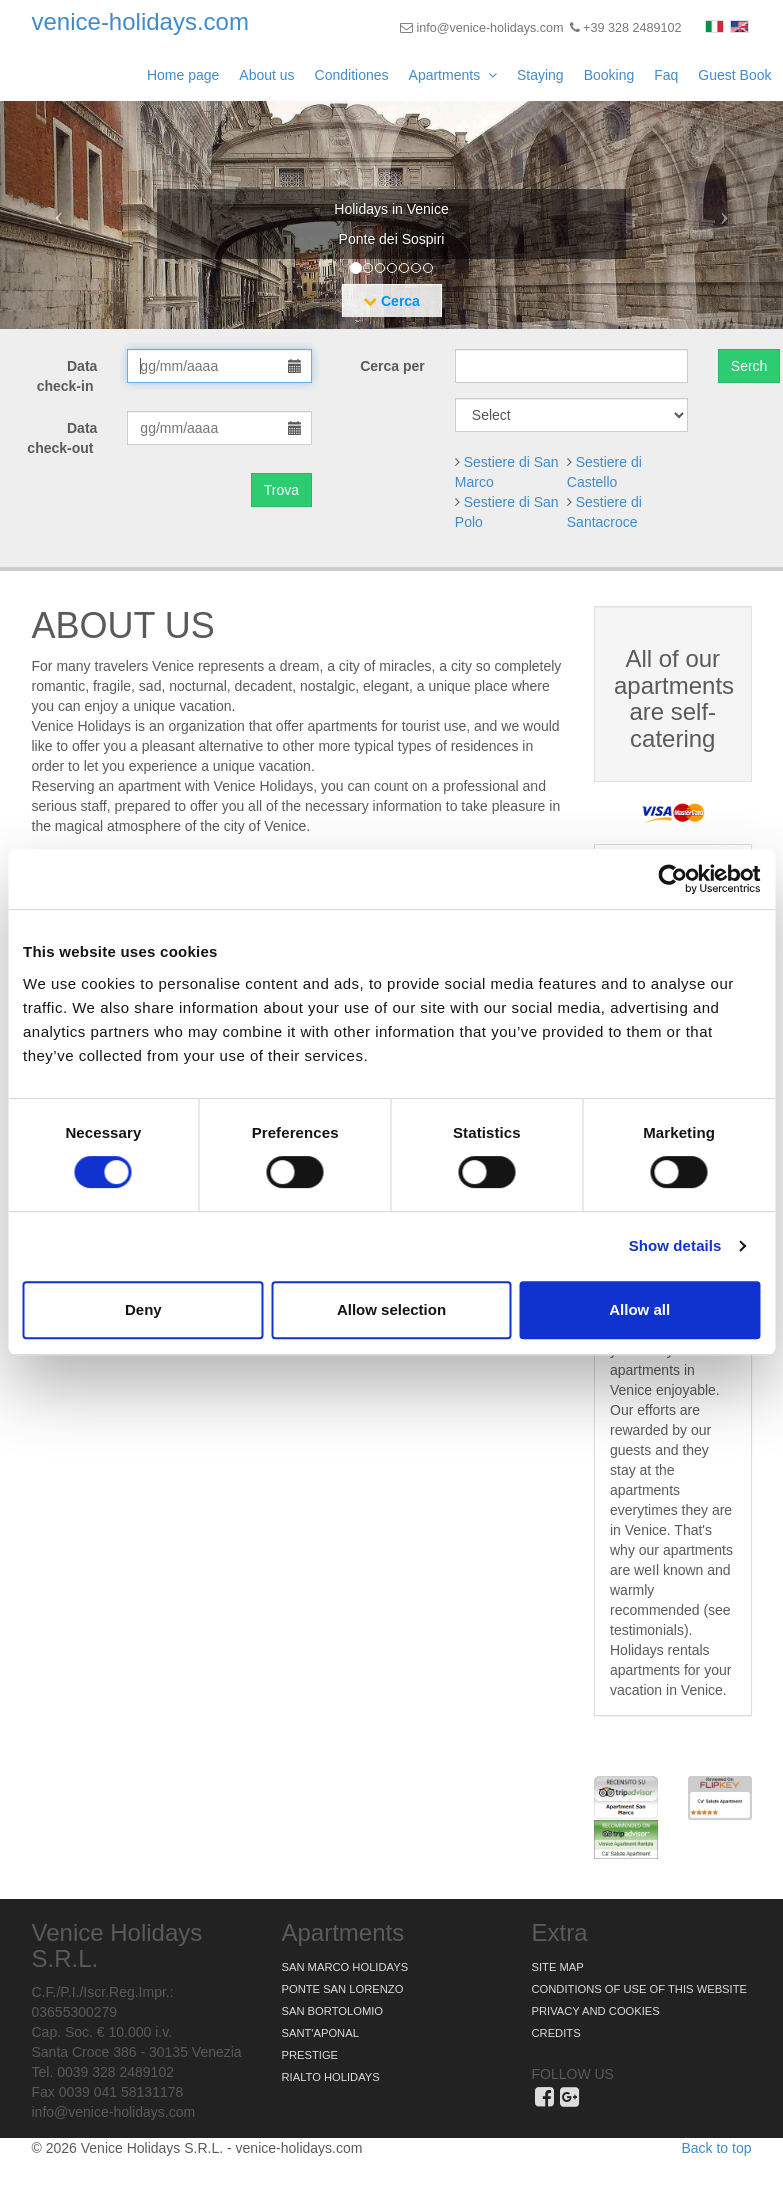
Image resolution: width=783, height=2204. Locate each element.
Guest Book (734, 75)
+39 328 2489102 (626, 28)
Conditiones (352, 75)
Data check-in (67, 376)
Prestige (310, 2055)
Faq (666, 75)
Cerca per (392, 366)
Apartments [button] (453, 75)
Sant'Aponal (320, 2033)
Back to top (716, 2148)
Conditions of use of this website (639, 1989)
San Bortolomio (333, 2011)
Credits (556, 2033)
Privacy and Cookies (596, 2011)
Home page (183, 75)
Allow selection (391, 1309)
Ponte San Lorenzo (343, 1989)
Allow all (639, 1309)
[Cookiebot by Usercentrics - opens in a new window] (672, 879)
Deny (143, 1309)
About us (266, 75)
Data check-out (62, 438)
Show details (675, 1245)
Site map (558, 1967)
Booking (609, 75)
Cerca (391, 301)
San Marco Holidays (345, 1967)
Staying (540, 75)
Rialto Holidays (331, 2077)
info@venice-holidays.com (482, 28)
